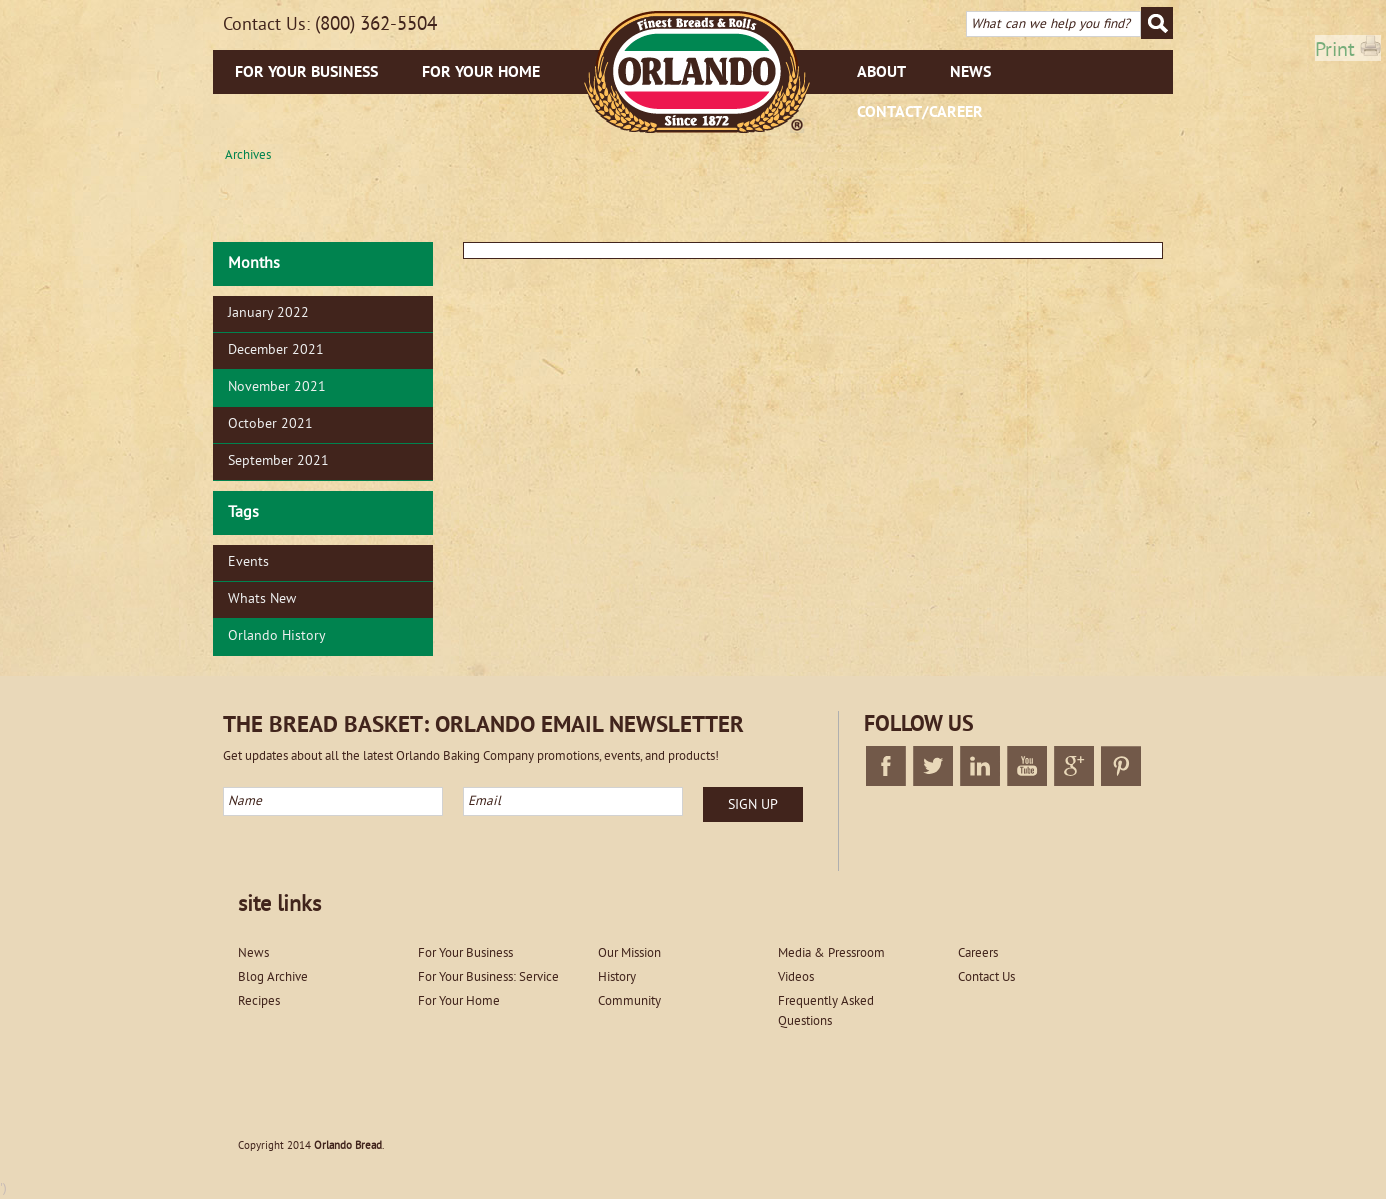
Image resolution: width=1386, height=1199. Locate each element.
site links (279, 905)
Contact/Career (920, 113)
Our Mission (629, 954)
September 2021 (278, 461)
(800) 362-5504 (376, 25)
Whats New (262, 599)
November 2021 (277, 387)
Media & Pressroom (831, 954)
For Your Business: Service (488, 978)
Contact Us (986, 978)
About (881, 73)
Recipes (259, 1002)
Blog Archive (273, 978)
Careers (978, 954)
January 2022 (268, 313)
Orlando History (277, 636)
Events (248, 562)
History (617, 978)
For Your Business (306, 73)
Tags (243, 513)
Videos (796, 978)
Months (254, 264)
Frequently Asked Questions (826, 1012)
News (970, 73)
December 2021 (276, 350)
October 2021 (270, 424)
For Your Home (481, 73)
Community (629, 1002)
